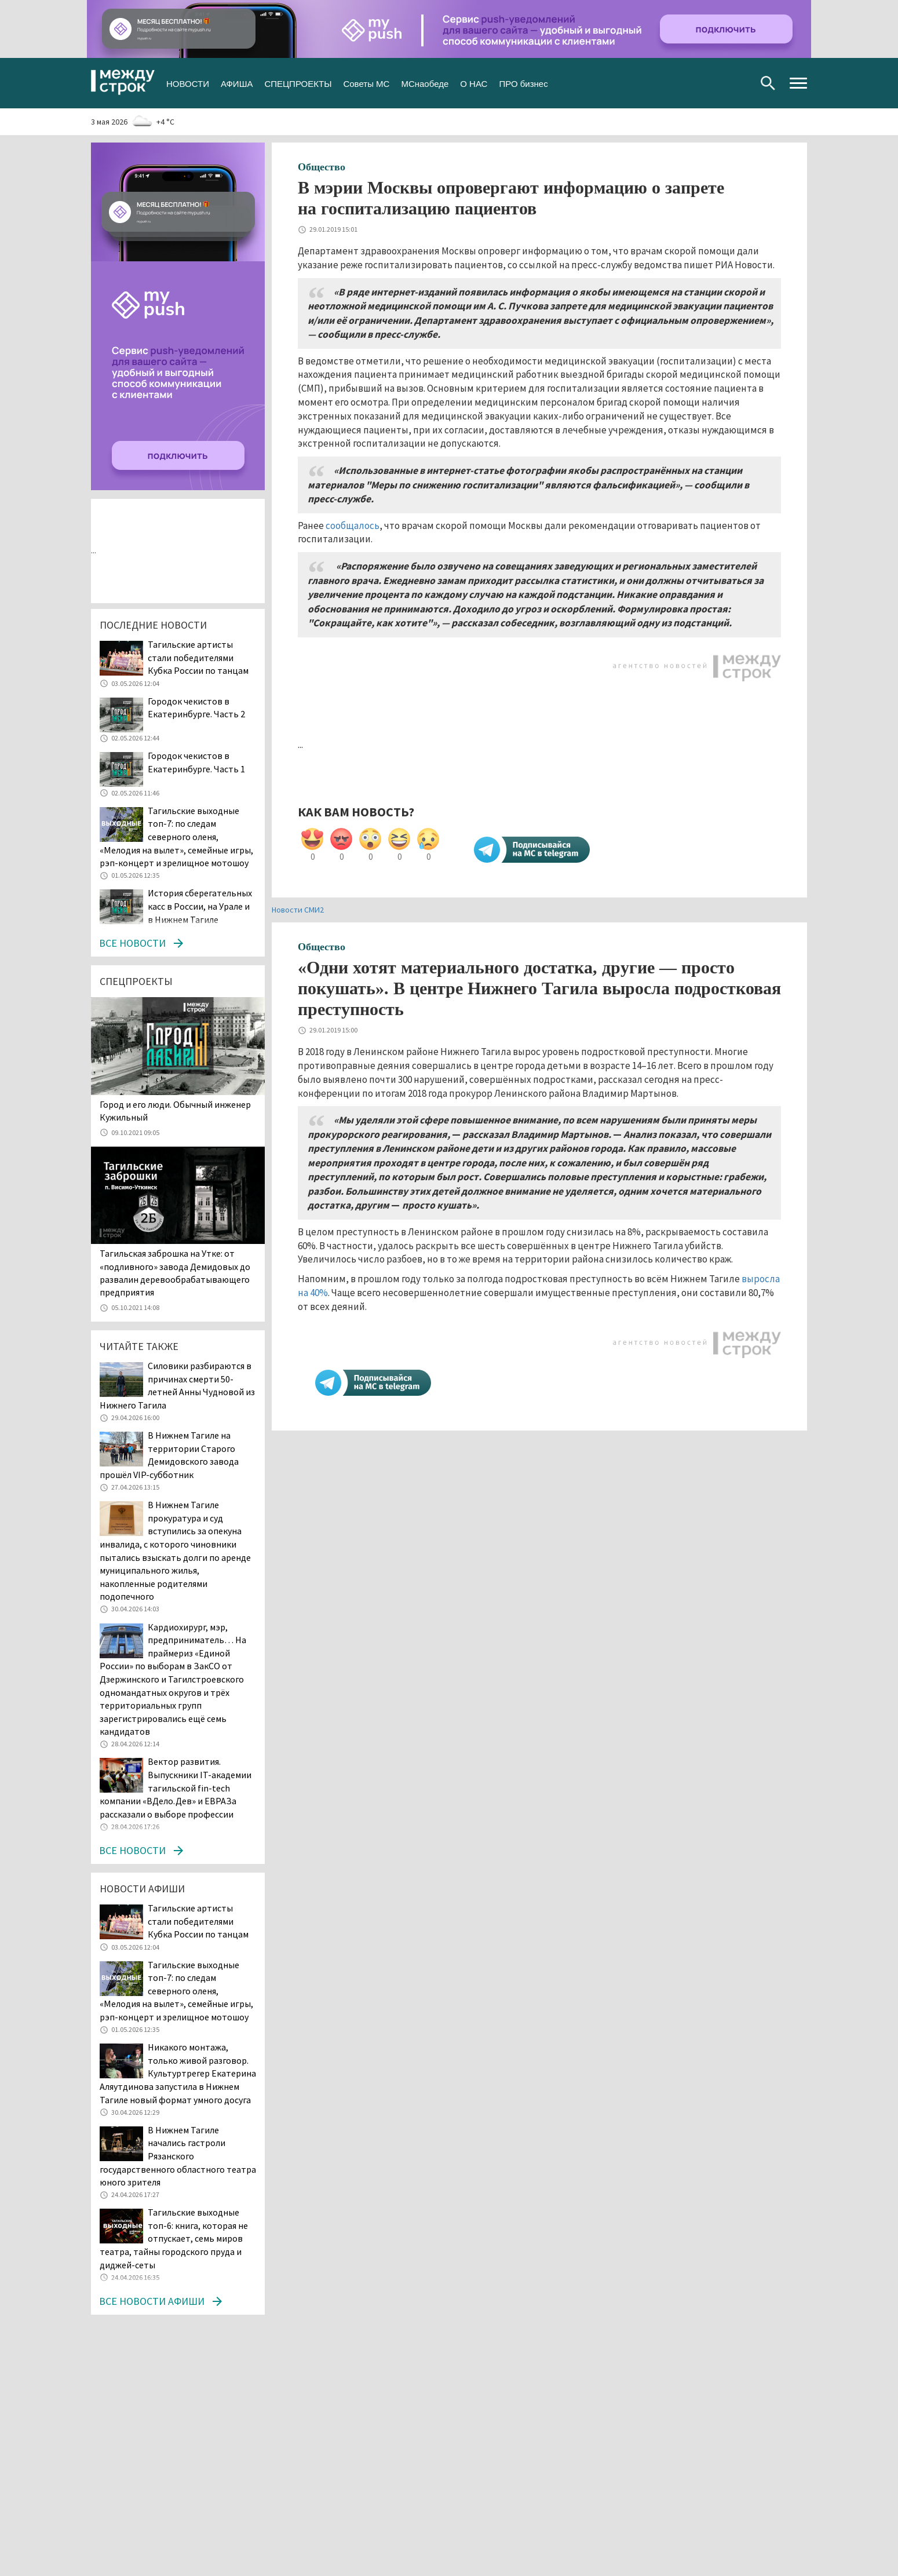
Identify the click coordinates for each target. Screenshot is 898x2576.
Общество (321, 167)
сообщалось (352, 525)
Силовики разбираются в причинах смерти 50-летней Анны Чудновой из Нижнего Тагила (177, 1385)
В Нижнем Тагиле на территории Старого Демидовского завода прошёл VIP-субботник (169, 1454)
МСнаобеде (424, 82)
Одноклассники (720, 83)
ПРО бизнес (523, 82)
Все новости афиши (152, 2301)
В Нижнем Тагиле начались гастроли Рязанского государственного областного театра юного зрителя (178, 2156)
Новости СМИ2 (298, 909)
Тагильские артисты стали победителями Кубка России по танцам (198, 657)
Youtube (739, 83)
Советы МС (366, 82)
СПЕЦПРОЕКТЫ (297, 82)
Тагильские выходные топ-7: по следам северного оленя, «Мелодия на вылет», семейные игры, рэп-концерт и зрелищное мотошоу (176, 837)
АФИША (237, 82)
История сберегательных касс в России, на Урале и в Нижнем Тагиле (200, 906)
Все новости (132, 943)
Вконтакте (683, 83)
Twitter (702, 83)
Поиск (768, 83)
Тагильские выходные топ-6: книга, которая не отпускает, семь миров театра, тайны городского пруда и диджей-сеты (174, 2238)
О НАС (473, 82)
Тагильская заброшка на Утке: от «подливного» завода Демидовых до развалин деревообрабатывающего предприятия (175, 1272)
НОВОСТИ (187, 82)
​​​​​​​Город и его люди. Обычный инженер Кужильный (175, 1111)
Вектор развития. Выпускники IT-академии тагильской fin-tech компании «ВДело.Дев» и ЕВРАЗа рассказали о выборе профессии (175, 1787)
